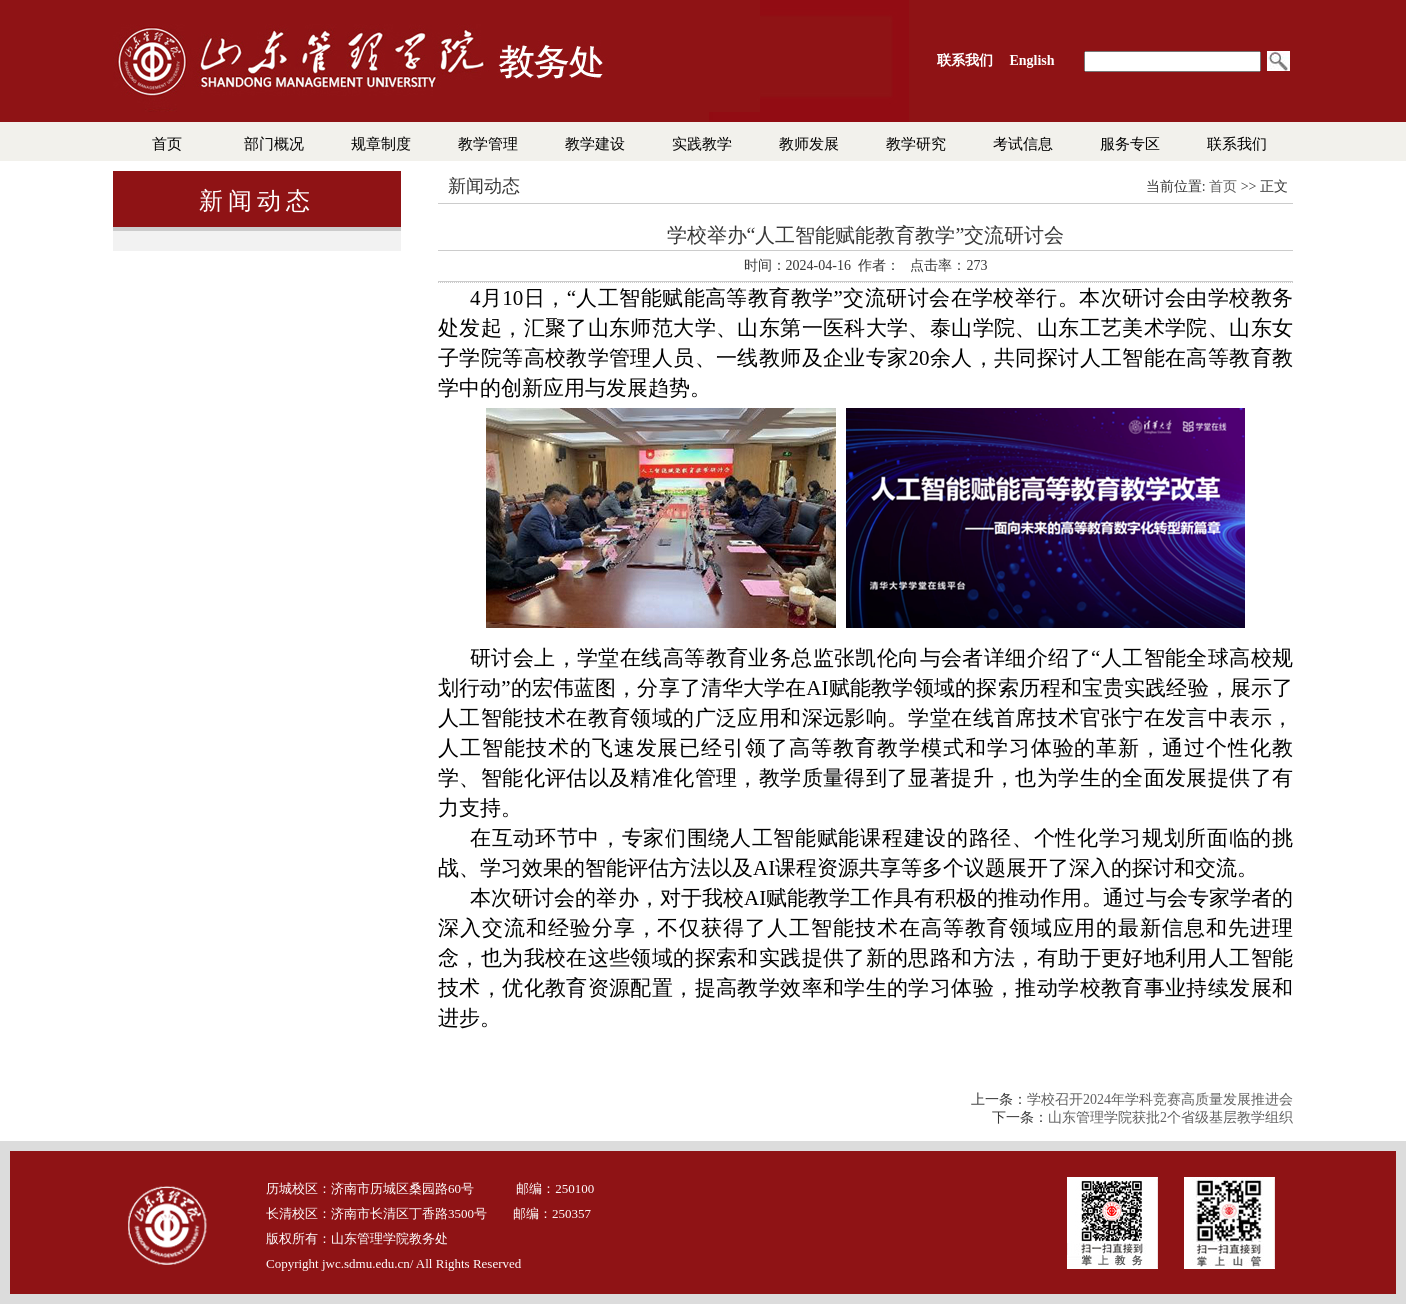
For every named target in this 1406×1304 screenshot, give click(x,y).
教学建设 (595, 144)
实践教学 (702, 144)
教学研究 (916, 144)
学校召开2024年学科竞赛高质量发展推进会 (1160, 1099)
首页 (167, 144)
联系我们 (1237, 144)
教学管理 (488, 144)
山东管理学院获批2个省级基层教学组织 (1170, 1117)
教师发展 (809, 144)
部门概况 (274, 144)
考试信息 (1023, 144)
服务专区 (1130, 144)
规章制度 (381, 144)
